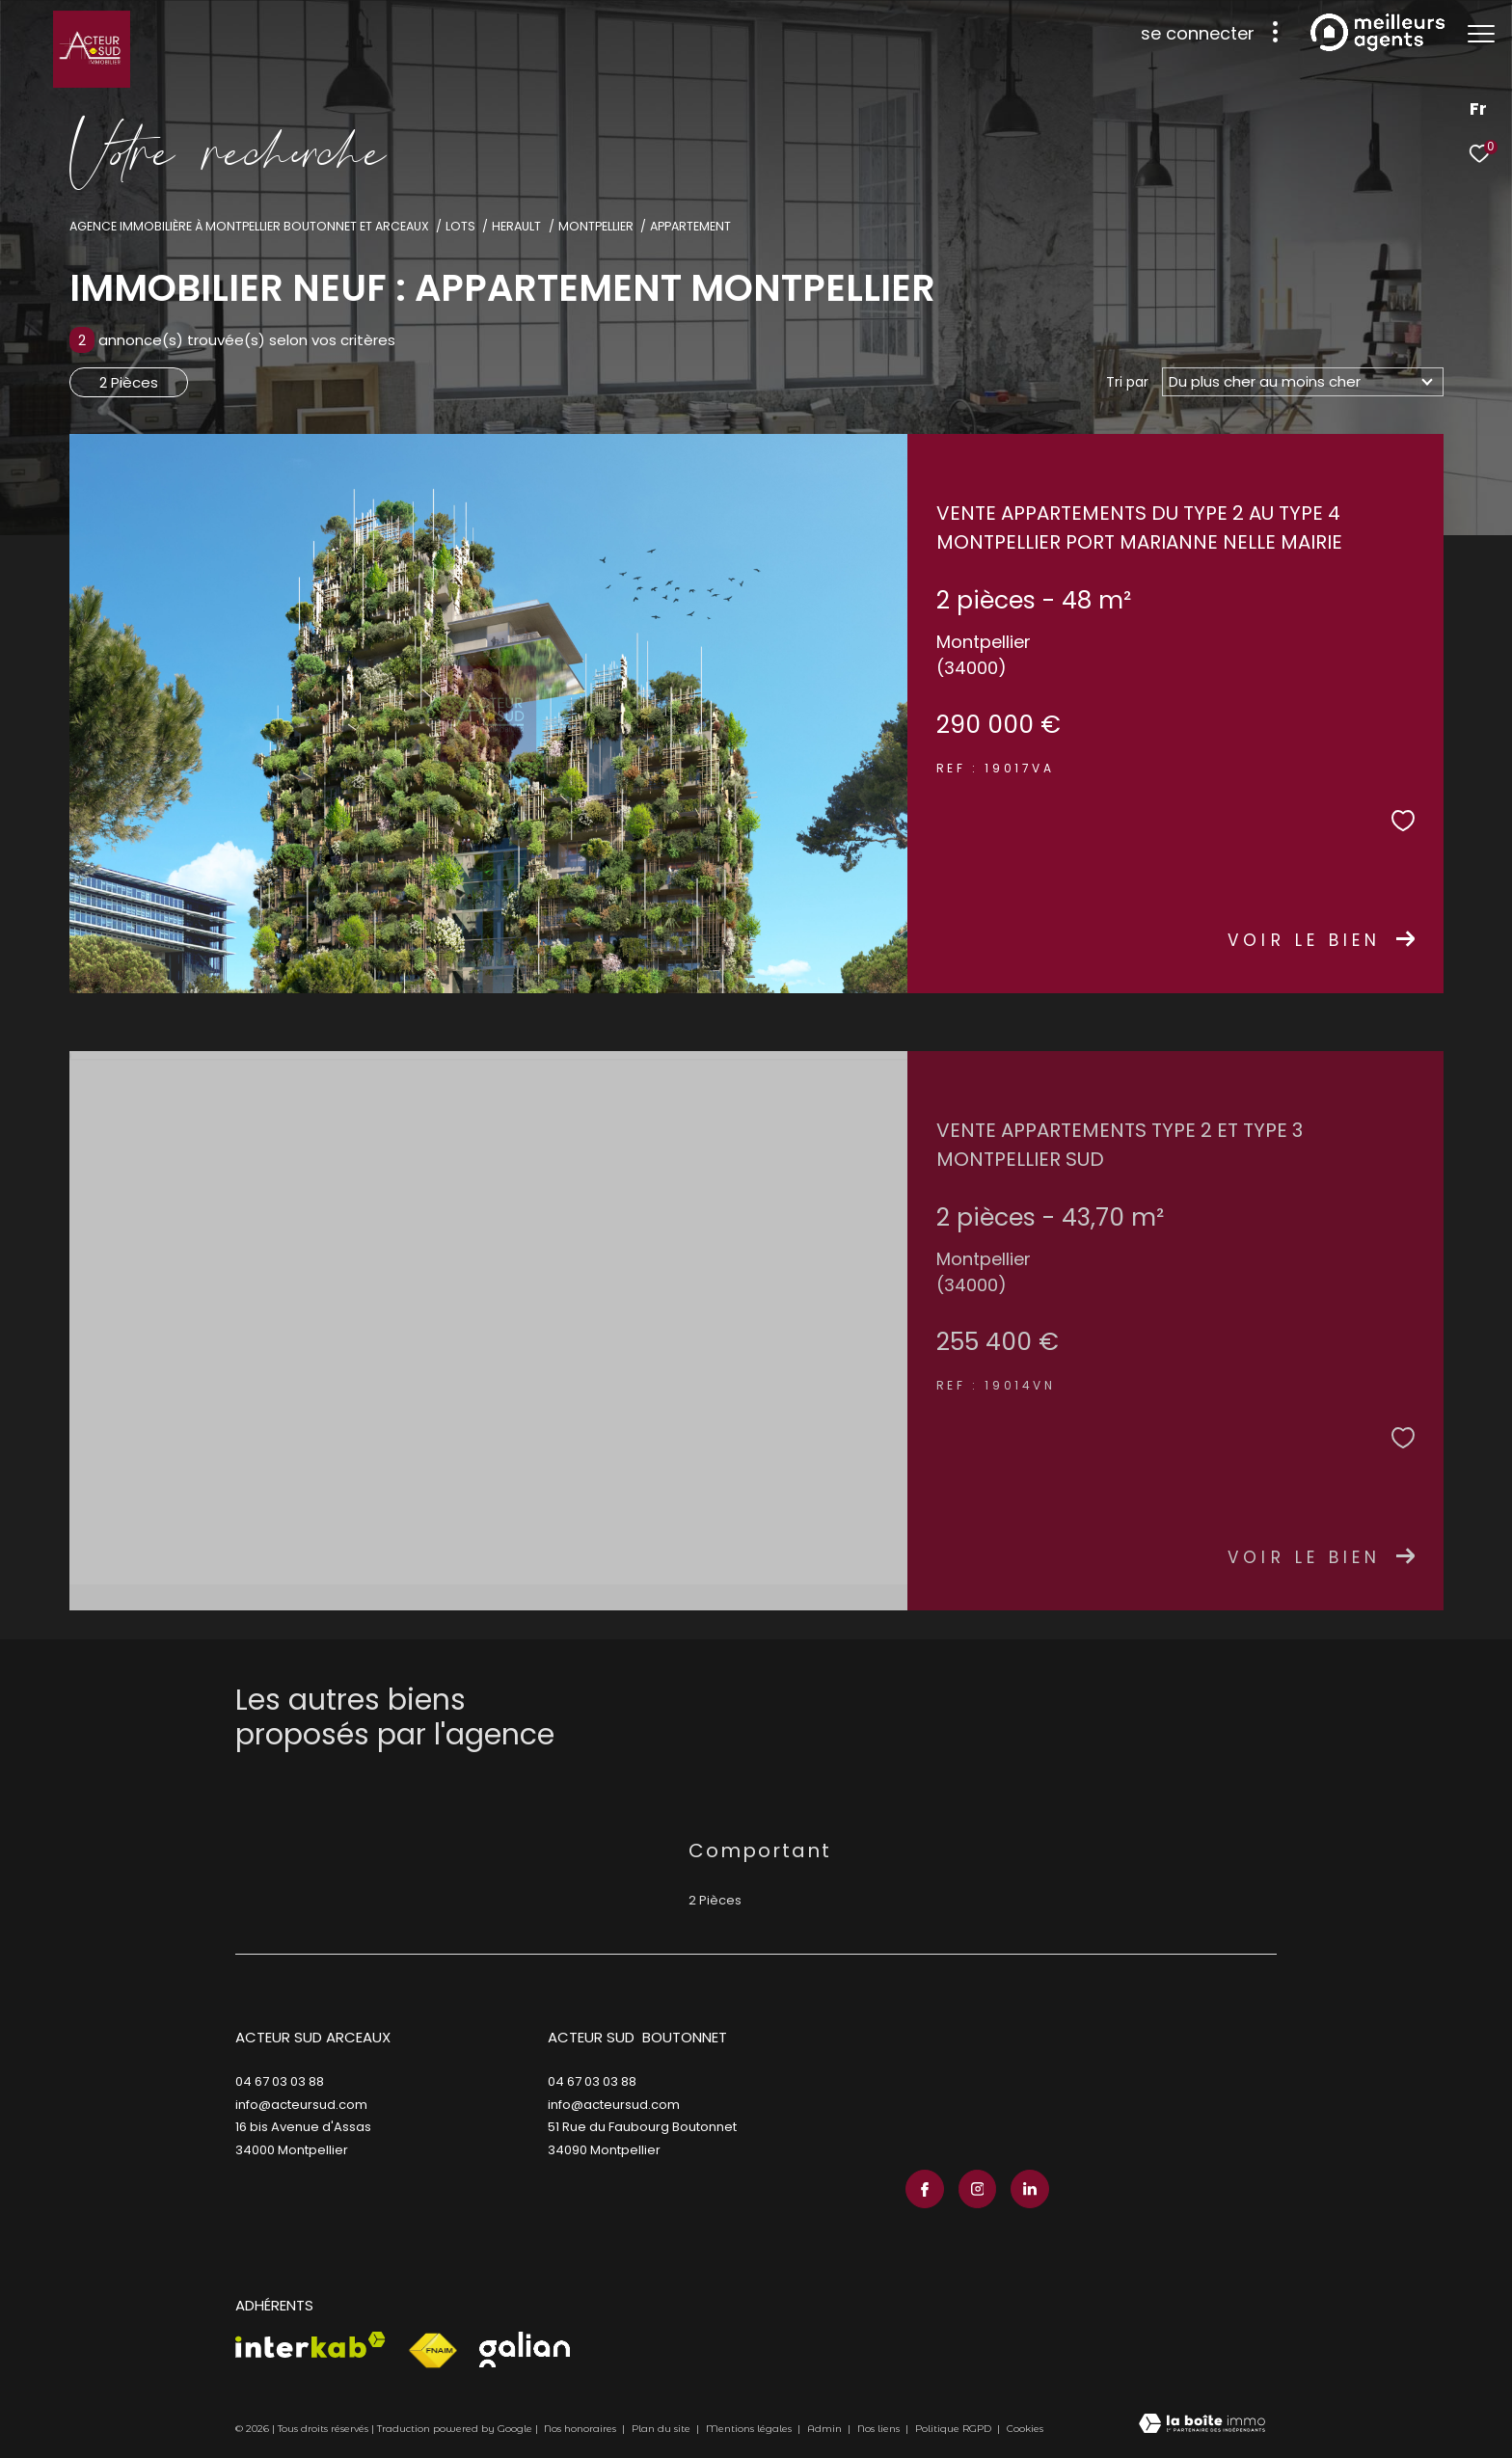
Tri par (1127, 382)
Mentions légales (750, 2428)
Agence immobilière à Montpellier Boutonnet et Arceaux (249, 226)
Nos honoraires (580, 2428)
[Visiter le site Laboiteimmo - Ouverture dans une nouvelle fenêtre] (1202, 2425)
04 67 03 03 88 (279, 2081)
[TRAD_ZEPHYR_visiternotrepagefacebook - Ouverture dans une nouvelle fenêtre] (924, 2189)
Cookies (1025, 2429)
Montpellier (596, 226)
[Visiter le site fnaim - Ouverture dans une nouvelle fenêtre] (432, 2351)
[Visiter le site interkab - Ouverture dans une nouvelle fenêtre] (310, 2345)
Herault (516, 226)
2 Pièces (128, 382)
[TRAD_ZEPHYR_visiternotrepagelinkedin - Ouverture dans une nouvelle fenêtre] (1030, 2189)
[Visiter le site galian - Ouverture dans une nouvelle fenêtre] (524, 2349)
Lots (460, 226)
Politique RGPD (953, 2428)
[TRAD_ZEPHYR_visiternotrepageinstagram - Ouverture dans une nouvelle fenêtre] (977, 2189)
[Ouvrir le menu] (1481, 34)
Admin (826, 2428)
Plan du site (662, 2428)
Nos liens (880, 2428)
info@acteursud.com (301, 2104)
